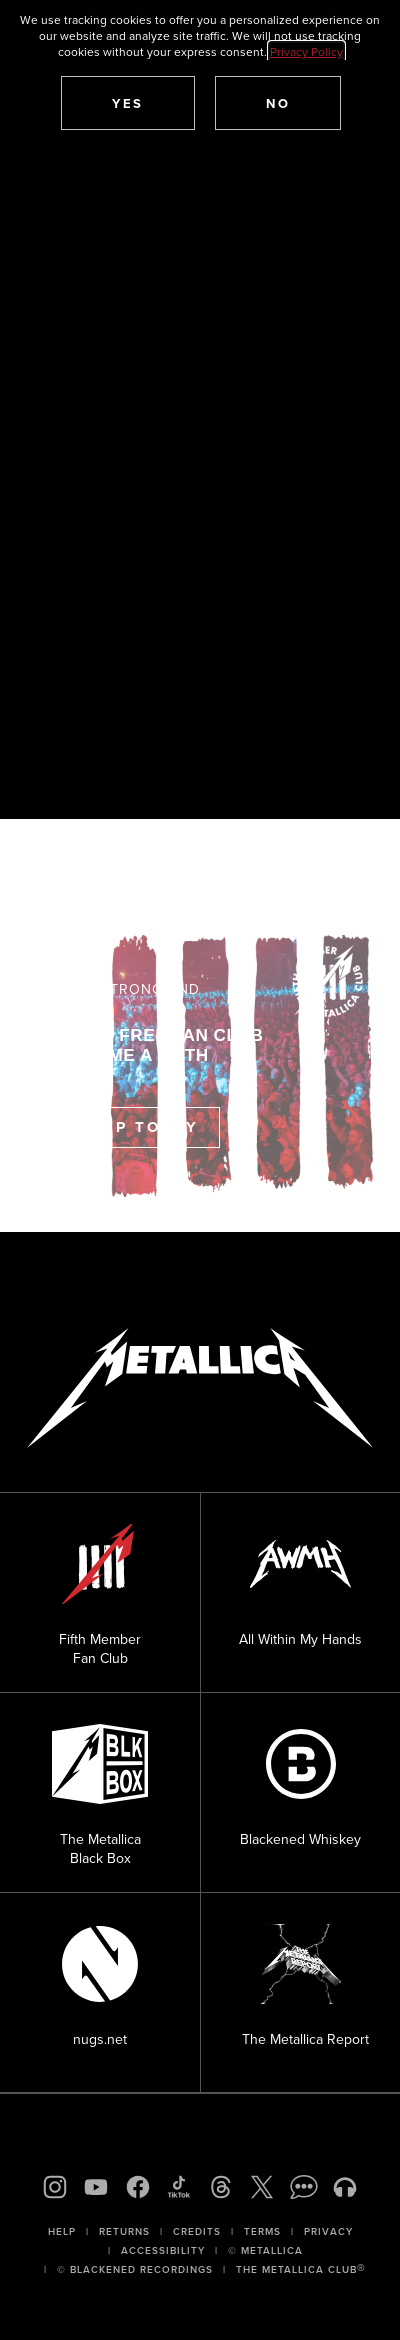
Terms (262, 2231)
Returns (124, 2231)
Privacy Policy (306, 51)
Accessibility (163, 2250)
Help (62, 2231)
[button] (128, 103)
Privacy (328, 2231)
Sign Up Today (123, 1127)
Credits (197, 2231)
